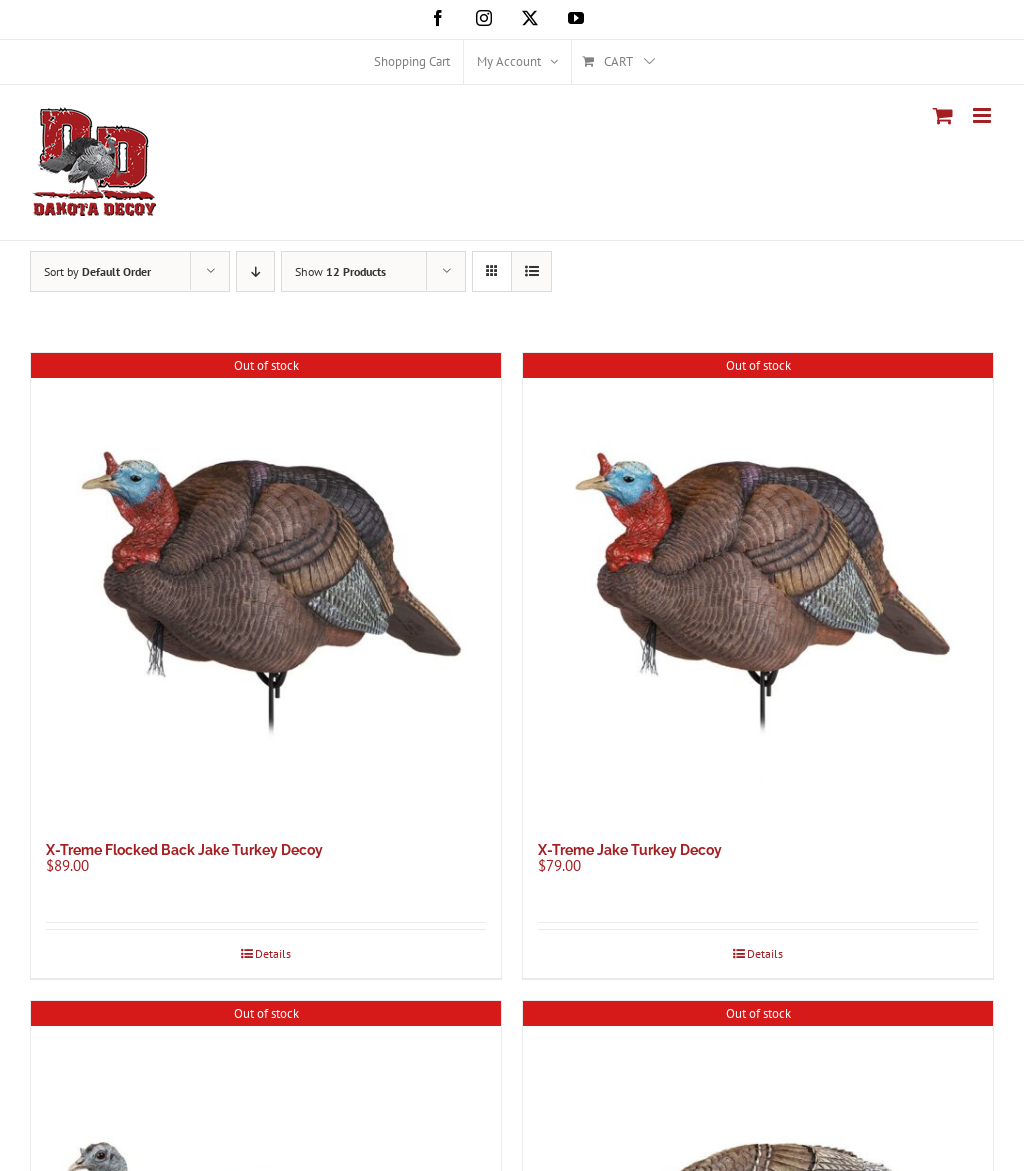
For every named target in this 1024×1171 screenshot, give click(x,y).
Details (273, 953)
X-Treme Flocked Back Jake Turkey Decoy (184, 850)
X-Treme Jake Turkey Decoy (630, 850)
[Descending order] (255, 271)
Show (340, 271)
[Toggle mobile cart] (943, 115)
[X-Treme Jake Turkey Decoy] (758, 588)
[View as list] (531, 271)
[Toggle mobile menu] (983, 115)
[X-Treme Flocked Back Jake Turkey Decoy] (266, 588)
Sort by (97, 271)
